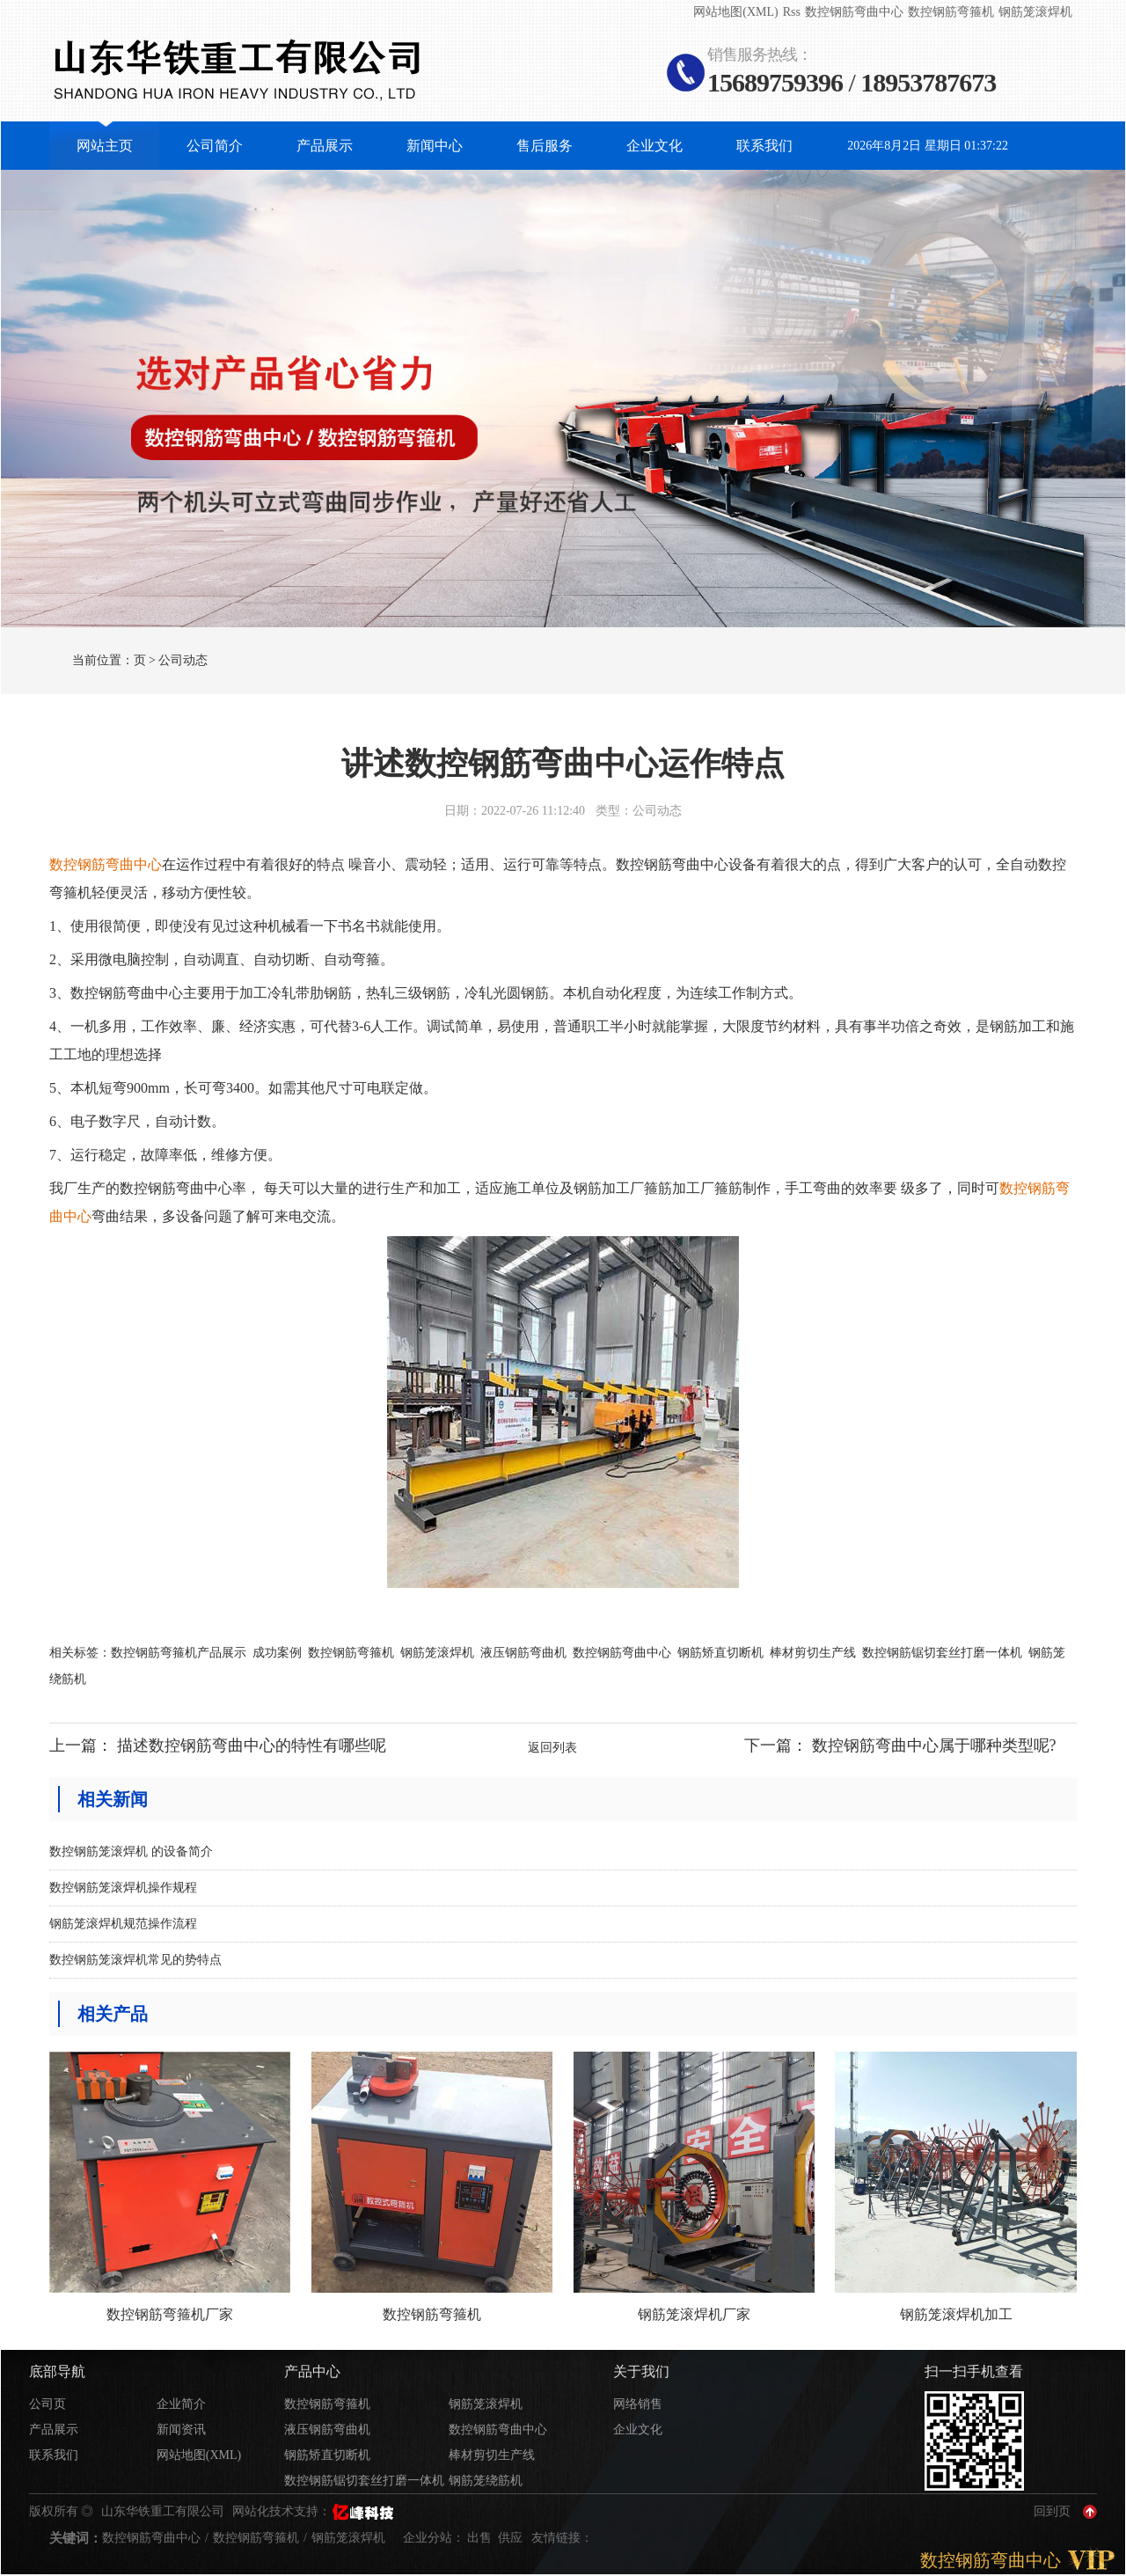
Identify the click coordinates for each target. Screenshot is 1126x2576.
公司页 (47, 2404)
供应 (512, 2537)
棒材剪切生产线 (813, 1652)
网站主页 (105, 145)
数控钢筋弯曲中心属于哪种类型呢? (934, 1745)
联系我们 (764, 145)
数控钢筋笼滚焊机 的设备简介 (131, 1851)
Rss (792, 11)
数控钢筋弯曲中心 (854, 11)
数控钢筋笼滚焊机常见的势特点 (135, 1959)
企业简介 (181, 2404)
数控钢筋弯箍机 (951, 11)
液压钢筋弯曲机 (523, 1652)
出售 (481, 2537)
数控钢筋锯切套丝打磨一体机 (942, 1652)
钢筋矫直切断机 (720, 1652)
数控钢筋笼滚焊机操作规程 (123, 1887)
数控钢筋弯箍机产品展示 (178, 1652)
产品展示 (324, 145)
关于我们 (641, 2371)
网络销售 (637, 2404)
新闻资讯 (181, 2429)
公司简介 (214, 145)
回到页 (1052, 2511)
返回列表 (552, 1747)
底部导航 (57, 2371)
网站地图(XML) (735, 11)
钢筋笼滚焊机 (1035, 11)
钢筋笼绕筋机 (486, 2480)
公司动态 (183, 660)
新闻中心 (434, 145)
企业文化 (654, 145)
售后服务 (544, 145)
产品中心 (312, 2371)
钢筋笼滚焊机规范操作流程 (123, 1923)
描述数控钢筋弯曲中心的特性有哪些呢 (251, 1745)
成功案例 (277, 1652)
